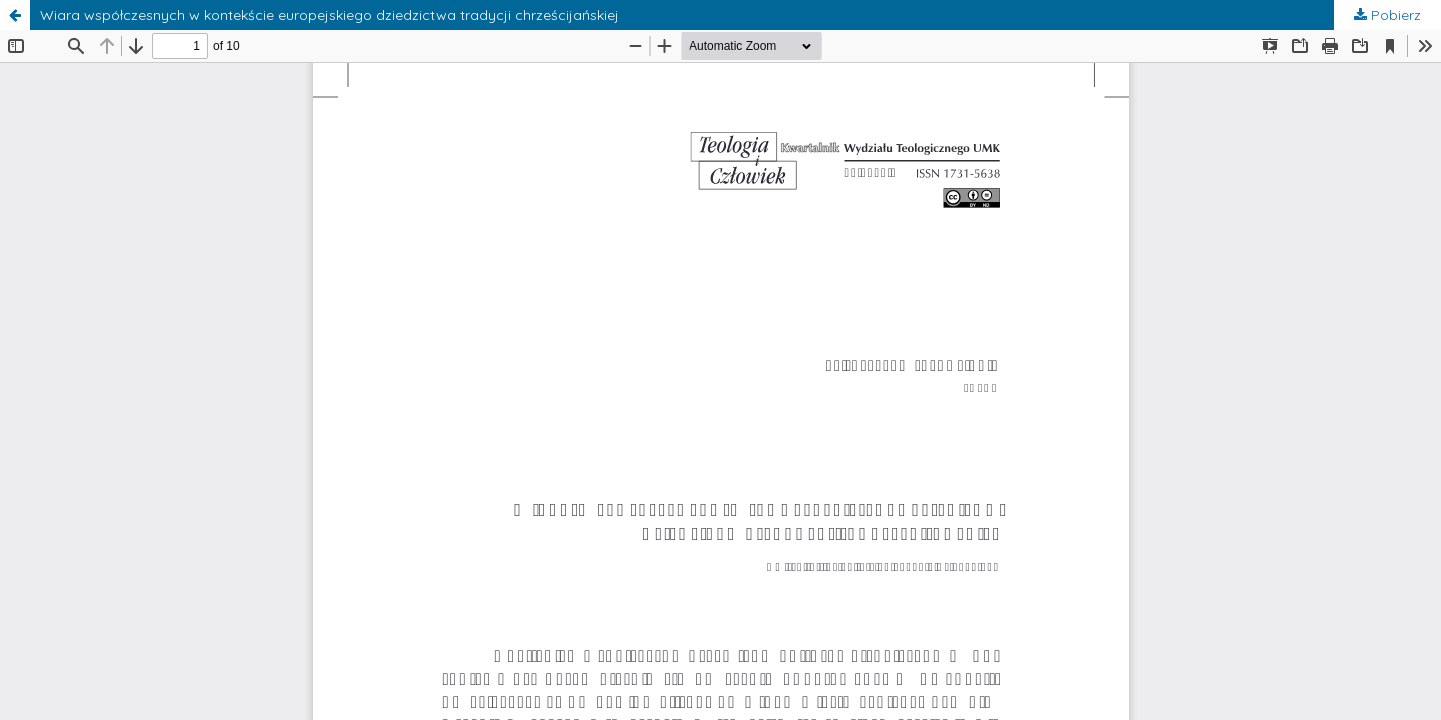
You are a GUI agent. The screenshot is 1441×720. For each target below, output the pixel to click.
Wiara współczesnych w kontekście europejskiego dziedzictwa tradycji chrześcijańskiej (329, 15)
